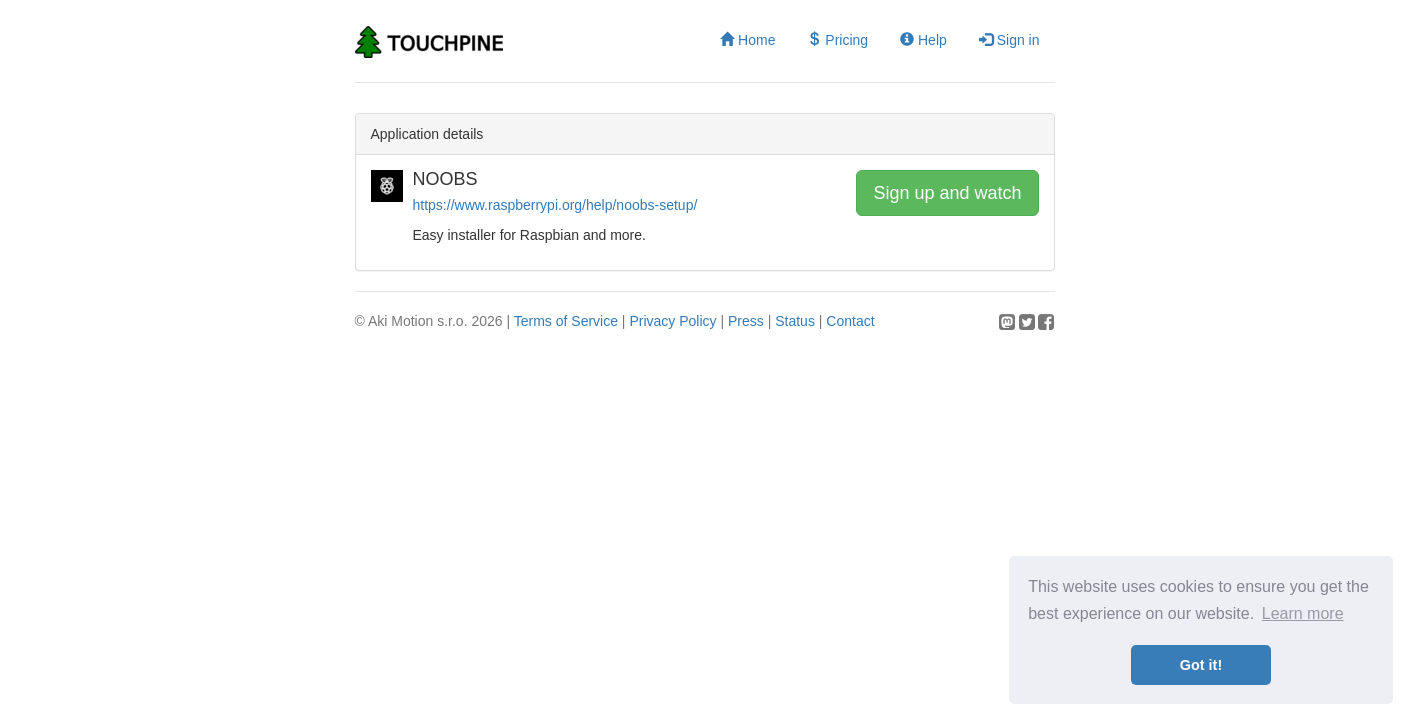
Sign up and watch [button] (947, 193)
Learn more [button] (1303, 613)
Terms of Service (566, 321)
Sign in (1009, 40)
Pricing (837, 40)
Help (923, 40)
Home (747, 40)
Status (795, 321)
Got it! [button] (1201, 665)
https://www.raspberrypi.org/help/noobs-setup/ (555, 205)
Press (746, 321)
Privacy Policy (672, 321)
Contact (850, 321)
